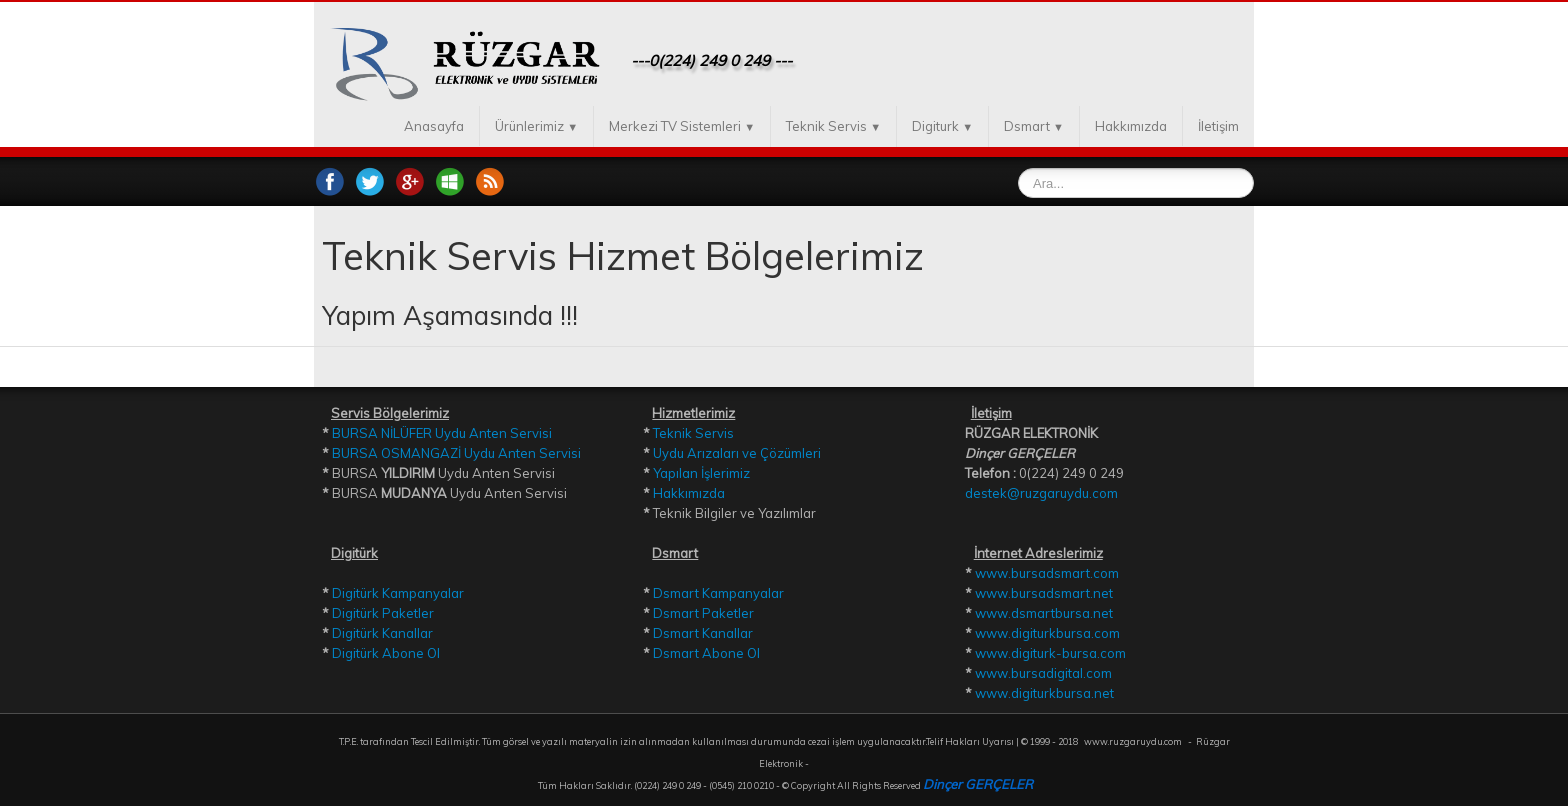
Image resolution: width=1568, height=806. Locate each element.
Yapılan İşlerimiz (701, 473)
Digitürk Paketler (383, 613)
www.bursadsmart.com (1047, 573)
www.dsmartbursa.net (1044, 613)
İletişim (1218, 126)
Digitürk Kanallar (382, 633)
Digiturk (942, 126)
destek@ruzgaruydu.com (1041, 493)
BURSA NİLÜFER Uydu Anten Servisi (442, 433)
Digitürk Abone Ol (386, 653)
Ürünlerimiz (536, 126)
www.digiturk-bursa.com (1050, 653)
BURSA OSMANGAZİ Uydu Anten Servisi (456, 453)
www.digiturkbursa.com (1047, 633)
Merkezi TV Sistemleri (682, 126)
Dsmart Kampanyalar (718, 593)
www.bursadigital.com (1043, 673)
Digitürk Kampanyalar (398, 593)
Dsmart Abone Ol (706, 653)
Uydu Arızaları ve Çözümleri (737, 453)
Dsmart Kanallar (703, 633)
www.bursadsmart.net (1044, 593)
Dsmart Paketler (703, 613)
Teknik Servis (833, 126)
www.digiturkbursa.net (1044, 693)
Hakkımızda (1131, 126)
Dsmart (1034, 126)
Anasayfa (434, 126)
